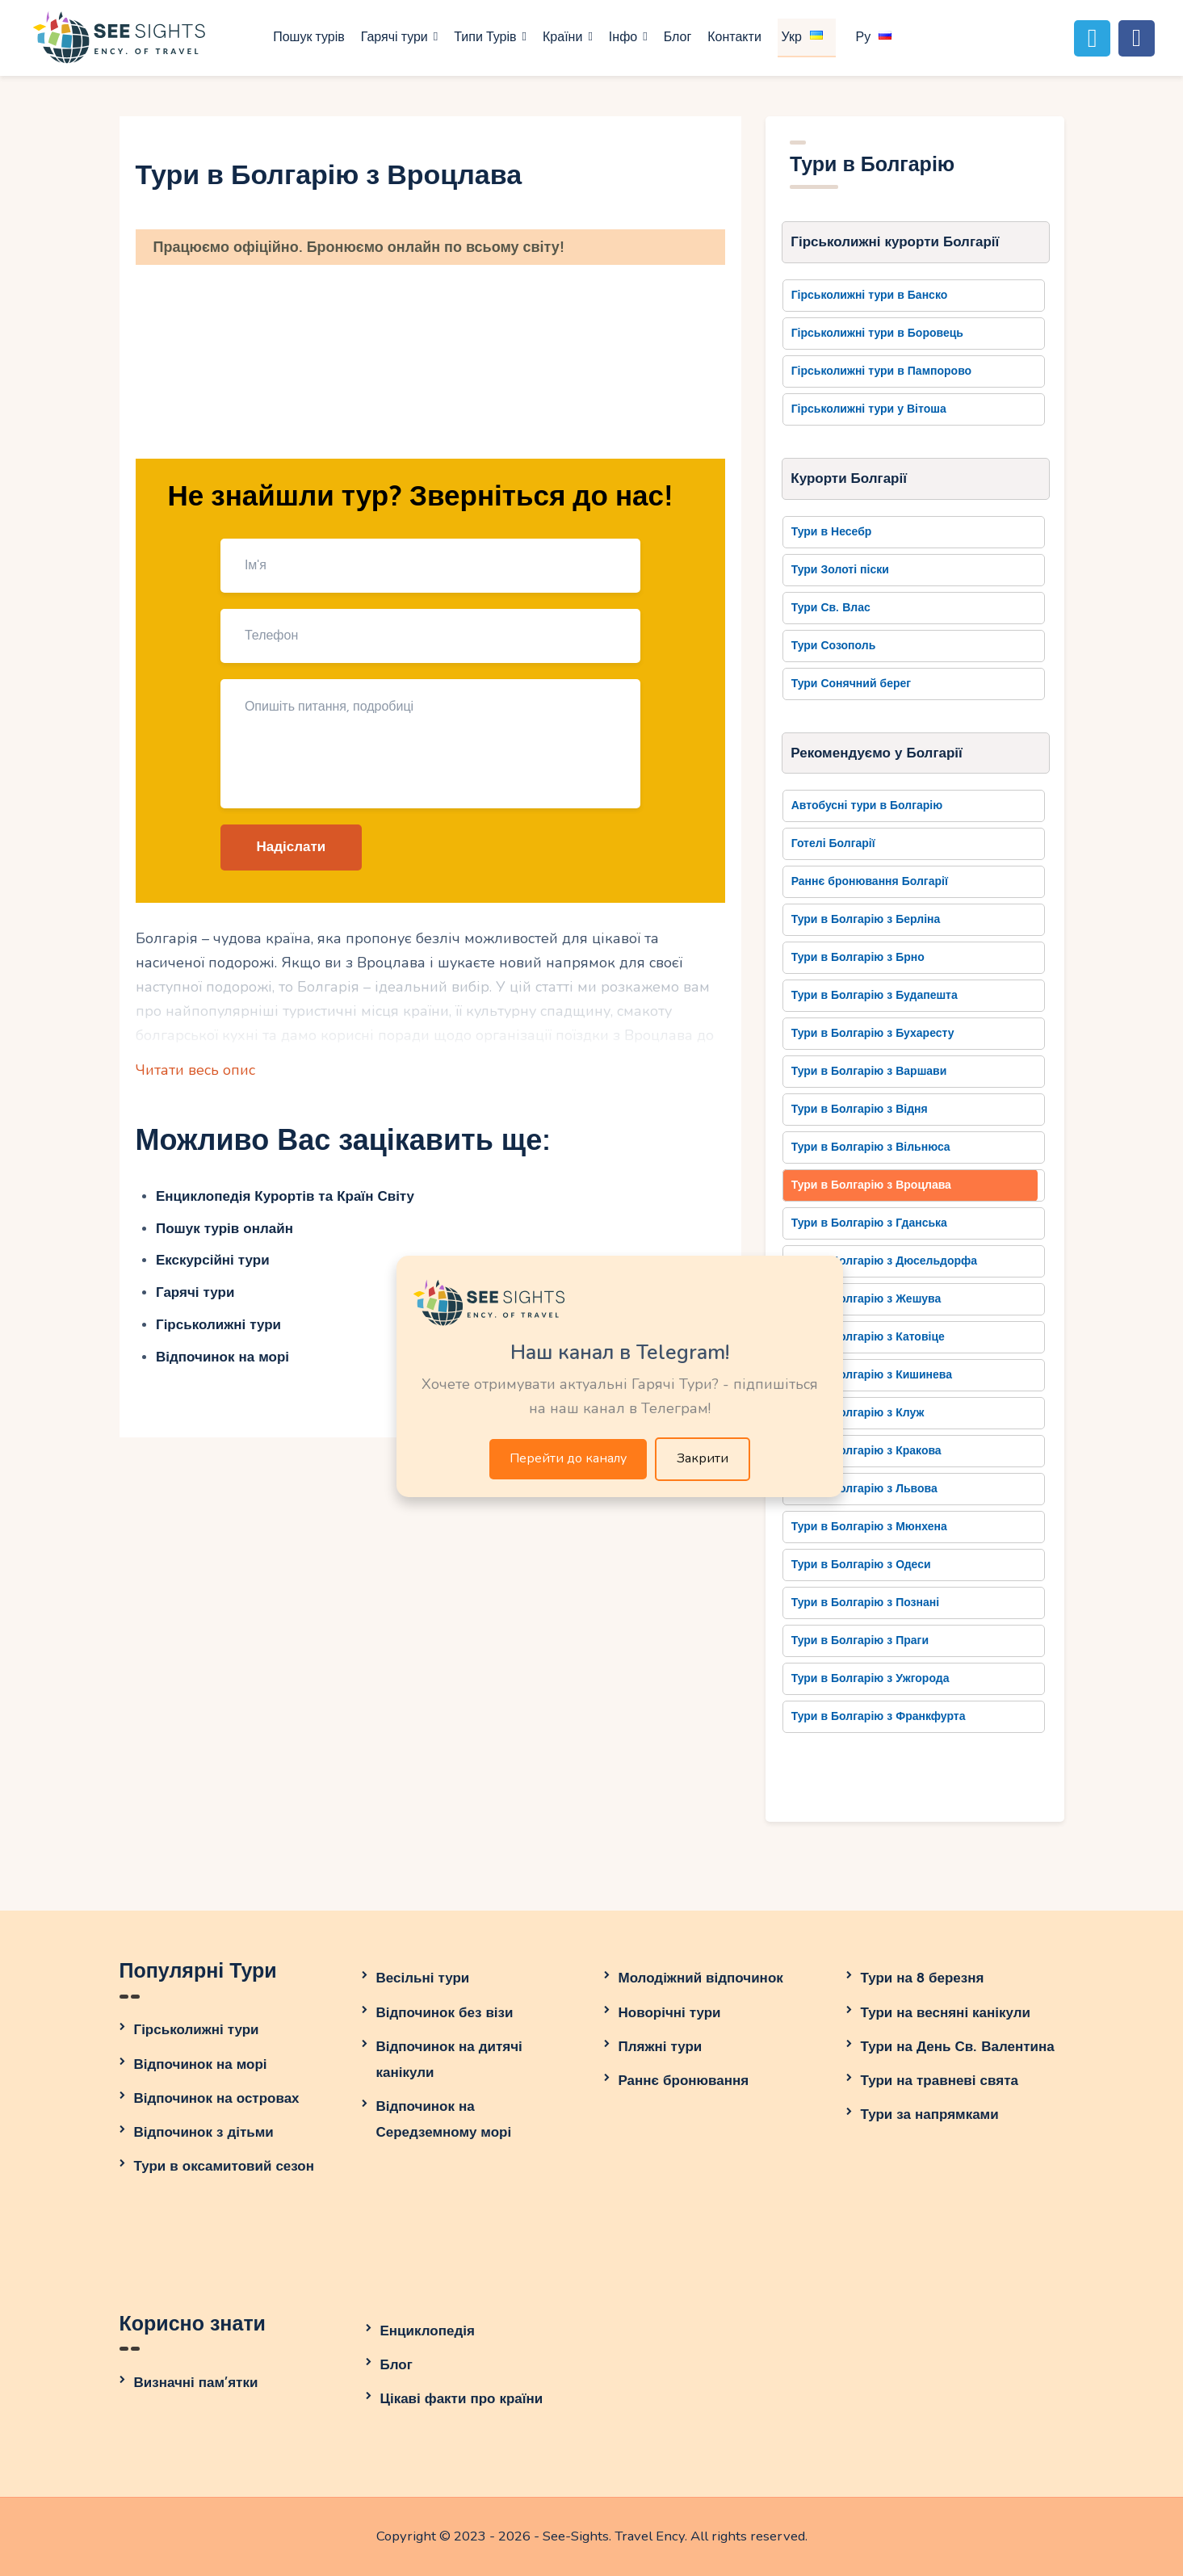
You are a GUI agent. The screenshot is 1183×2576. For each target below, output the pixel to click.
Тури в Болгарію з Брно (858, 957)
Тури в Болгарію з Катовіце (868, 1337)
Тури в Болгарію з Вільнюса (870, 1147)
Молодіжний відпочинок (701, 1978)
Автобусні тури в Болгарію (867, 805)
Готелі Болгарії (833, 843)
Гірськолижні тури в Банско (869, 295)
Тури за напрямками (930, 2114)
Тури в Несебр (831, 532)
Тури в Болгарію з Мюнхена (869, 1526)
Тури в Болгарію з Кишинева (871, 1375)
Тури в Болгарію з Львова (864, 1489)
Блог (396, 2365)
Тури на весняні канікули (946, 2012)
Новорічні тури (670, 2012)
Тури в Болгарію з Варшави (869, 1071)
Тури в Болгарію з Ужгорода (870, 1678)
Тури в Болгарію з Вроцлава (871, 1185)
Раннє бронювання (684, 2080)
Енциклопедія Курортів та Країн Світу (285, 1196)
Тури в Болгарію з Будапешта (874, 995)
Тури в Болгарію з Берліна (866, 919)
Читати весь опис (195, 1070)
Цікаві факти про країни (461, 2398)
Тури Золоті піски (840, 570)
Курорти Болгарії (849, 478)
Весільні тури (423, 1978)
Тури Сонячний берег (851, 683)
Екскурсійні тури (213, 1260)
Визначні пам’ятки (196, 2382)
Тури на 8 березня (922, 1978)
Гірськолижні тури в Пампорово (881, 371)
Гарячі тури (195, 1292)
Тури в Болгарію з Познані (865, 1602)
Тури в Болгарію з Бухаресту (872, 1033)
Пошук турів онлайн (224, 1228)
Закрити (702, 1458)
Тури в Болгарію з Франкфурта (878, 1716)
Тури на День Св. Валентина (958, 2046)
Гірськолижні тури (218, 1324)
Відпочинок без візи (445, 2012)
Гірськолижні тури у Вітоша (868, 409)
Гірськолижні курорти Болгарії (895, 242)
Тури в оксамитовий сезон (224, 2166)
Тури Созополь (833, 645)
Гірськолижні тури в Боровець (877, 333)
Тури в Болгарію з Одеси (861, 1564)
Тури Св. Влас (830, 608)
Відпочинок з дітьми (204, 2132)
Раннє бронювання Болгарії (869, 881)
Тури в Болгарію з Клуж (858, 1413)
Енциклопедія (427, 2331)
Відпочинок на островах (217, 2098)
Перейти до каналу (568, 1458)
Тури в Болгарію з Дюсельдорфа (884, 1261)
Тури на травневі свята (939, 2080)
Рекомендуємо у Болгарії (877, 753)
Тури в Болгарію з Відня (859, 1109)
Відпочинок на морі (222, 1357)
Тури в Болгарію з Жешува (866, 1299)
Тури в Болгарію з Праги (860, 1640)
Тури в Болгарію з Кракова (866, 1451)
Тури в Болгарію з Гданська (869, 1223)
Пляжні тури (661, 2046)
